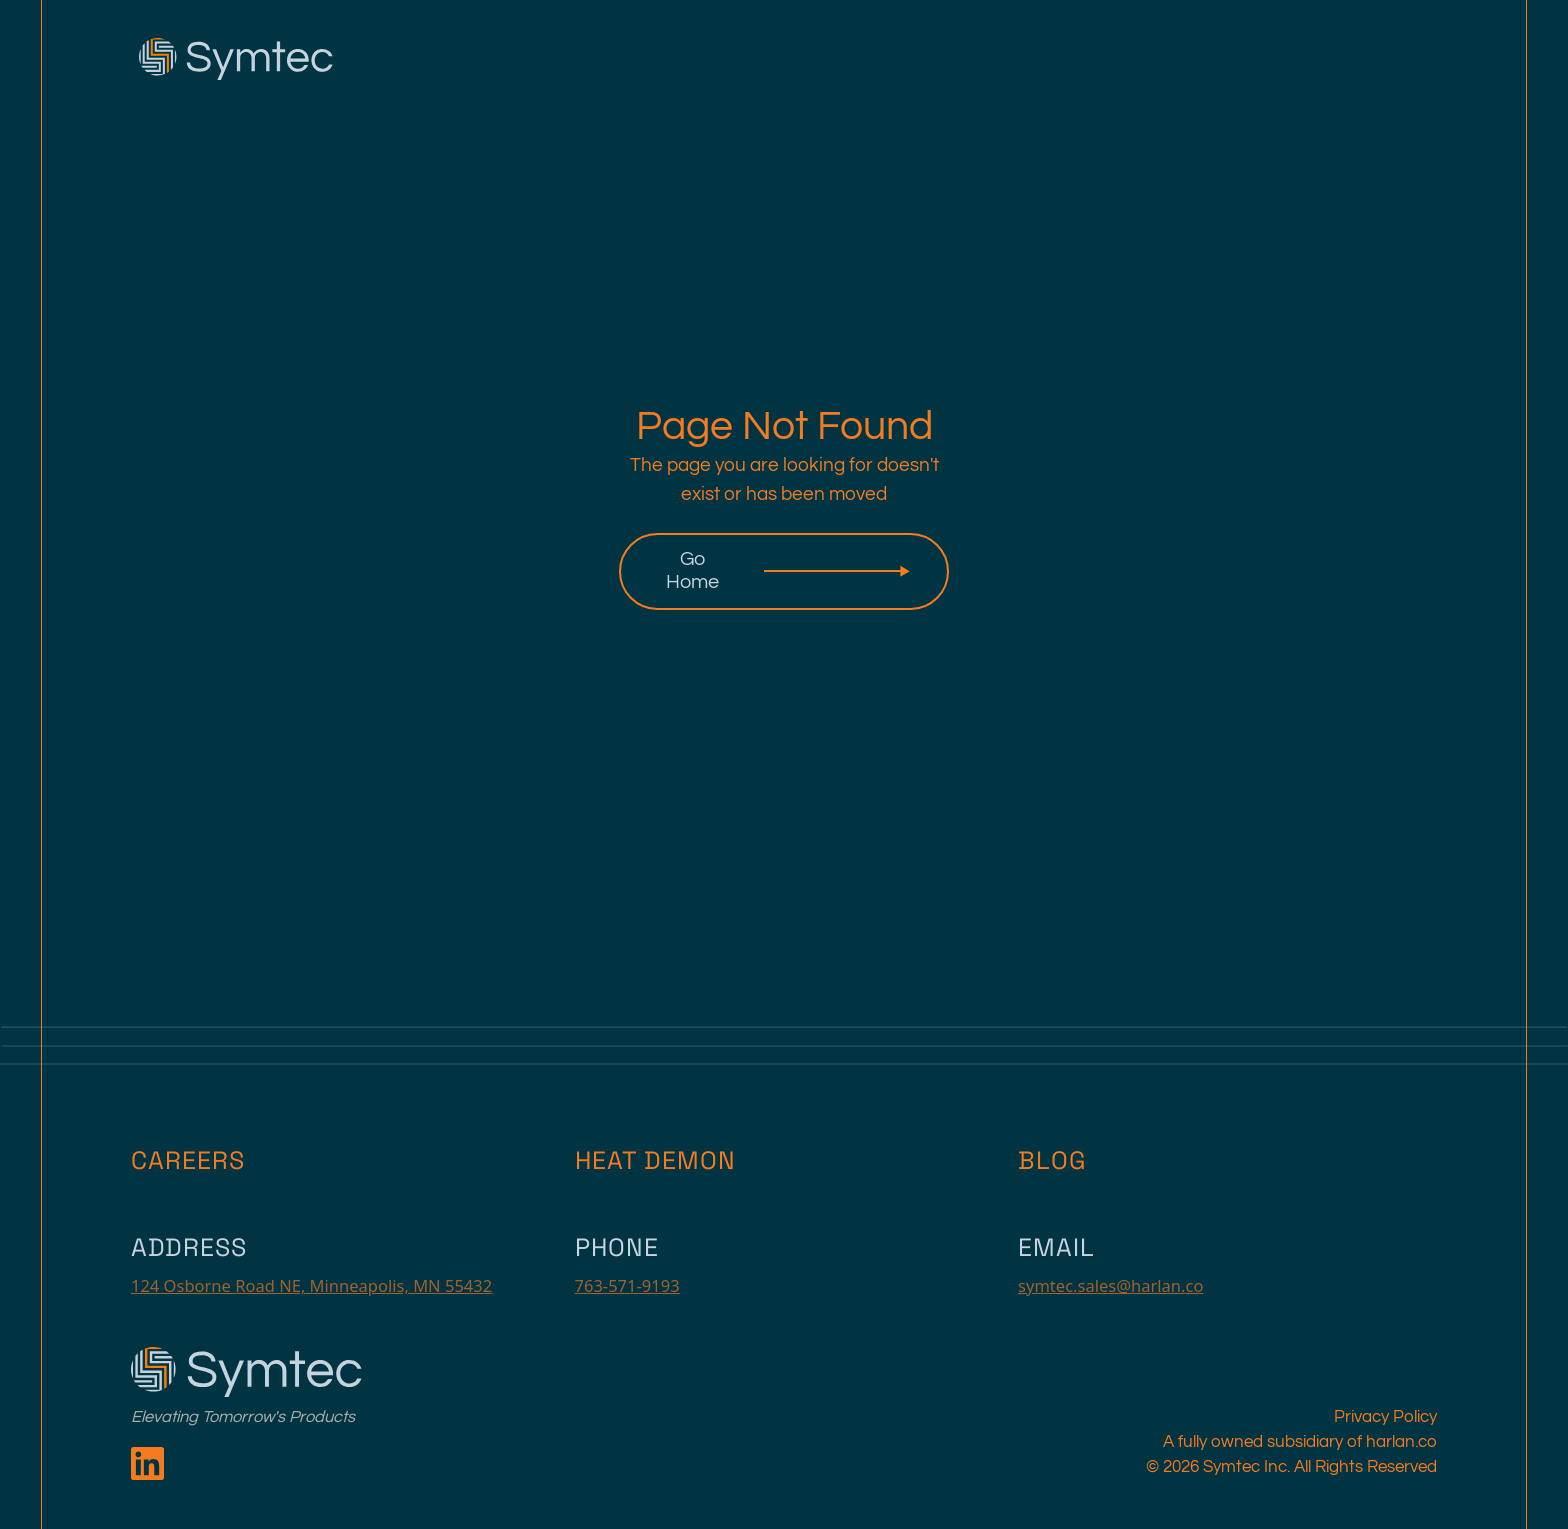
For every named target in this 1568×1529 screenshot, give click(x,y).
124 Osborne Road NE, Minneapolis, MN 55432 (311, 1285)
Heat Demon (655, 1160)
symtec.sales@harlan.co (1110, 1285)
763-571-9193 (627, 1285)
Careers (188, 1160)
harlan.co (1401, 1441)
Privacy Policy (1385, 1416)
